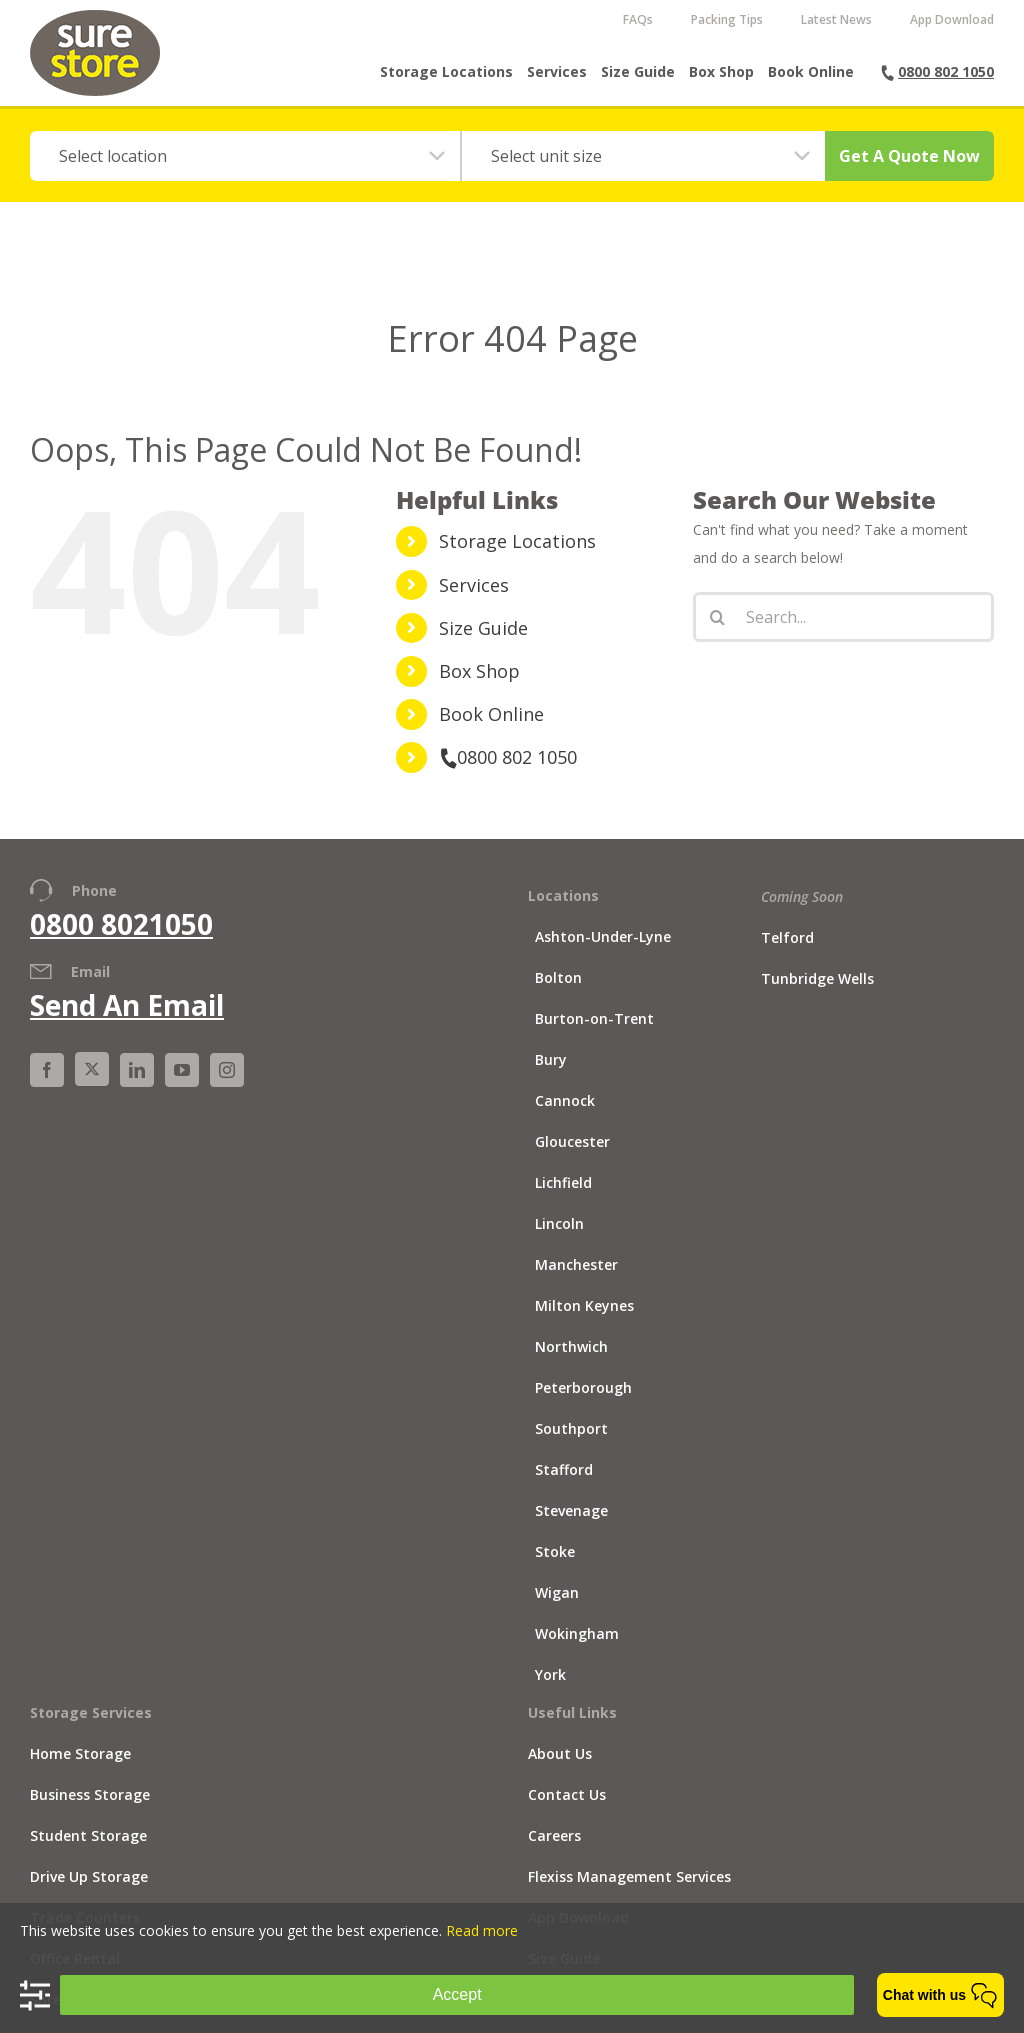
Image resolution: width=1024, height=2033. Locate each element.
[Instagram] (227, 1087)
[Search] (718, 634)
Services (474, 602)
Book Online (491, 731)
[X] (92, 1086)
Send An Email (127, 1022)
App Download (952, 19)
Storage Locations (517, 558)
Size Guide (483, 645)
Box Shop (479, 688)
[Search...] (843, 634)
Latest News (836, 19)
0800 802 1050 (508, 774)
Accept (457, 1994)
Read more (482, 1930)
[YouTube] (182, 1087)
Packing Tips (727, 19)
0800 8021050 (121, 940)
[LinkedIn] (137, 1087)
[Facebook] (47, 1087)
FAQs (638, 19)
